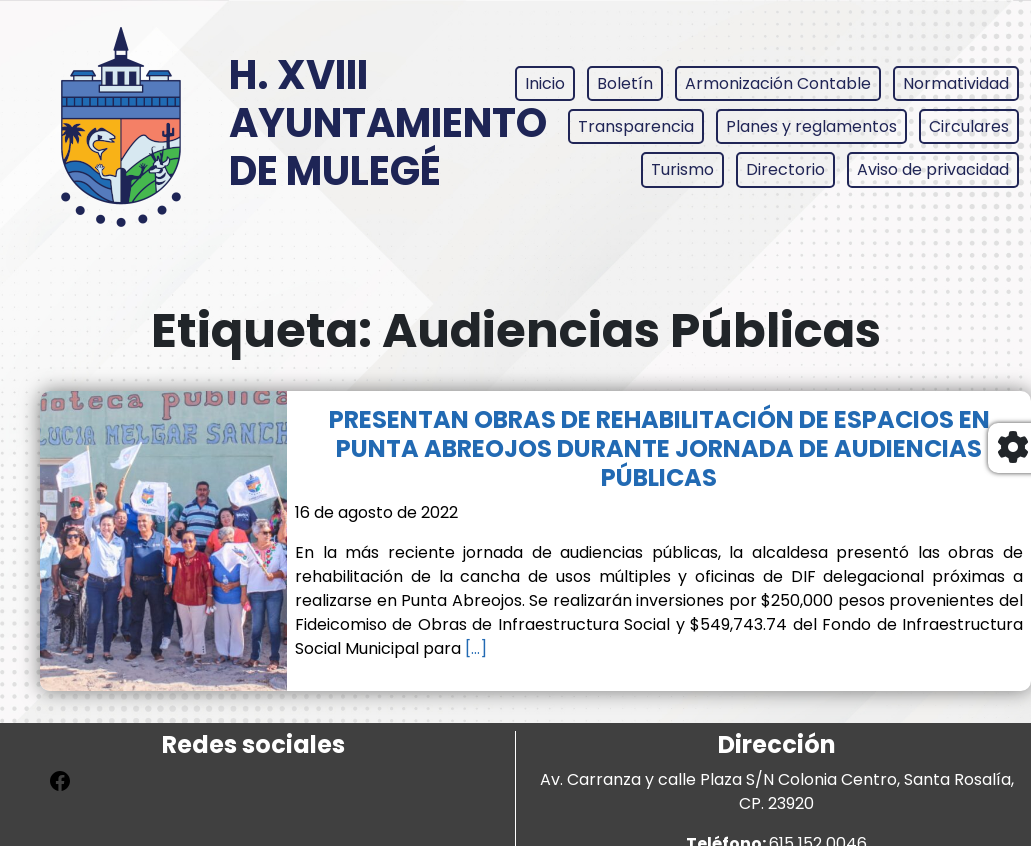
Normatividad (956, 83)
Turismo (682, 169)
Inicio (545, 83)
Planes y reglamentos (811, 126)
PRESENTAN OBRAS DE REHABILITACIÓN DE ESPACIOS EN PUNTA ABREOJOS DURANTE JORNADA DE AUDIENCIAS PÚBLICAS (659, 448)
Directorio (785, 169)
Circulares (969, 126)
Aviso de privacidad (933, 169)
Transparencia (636, 126)
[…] (474, 648)
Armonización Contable (778, 83)
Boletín (625, 83)
